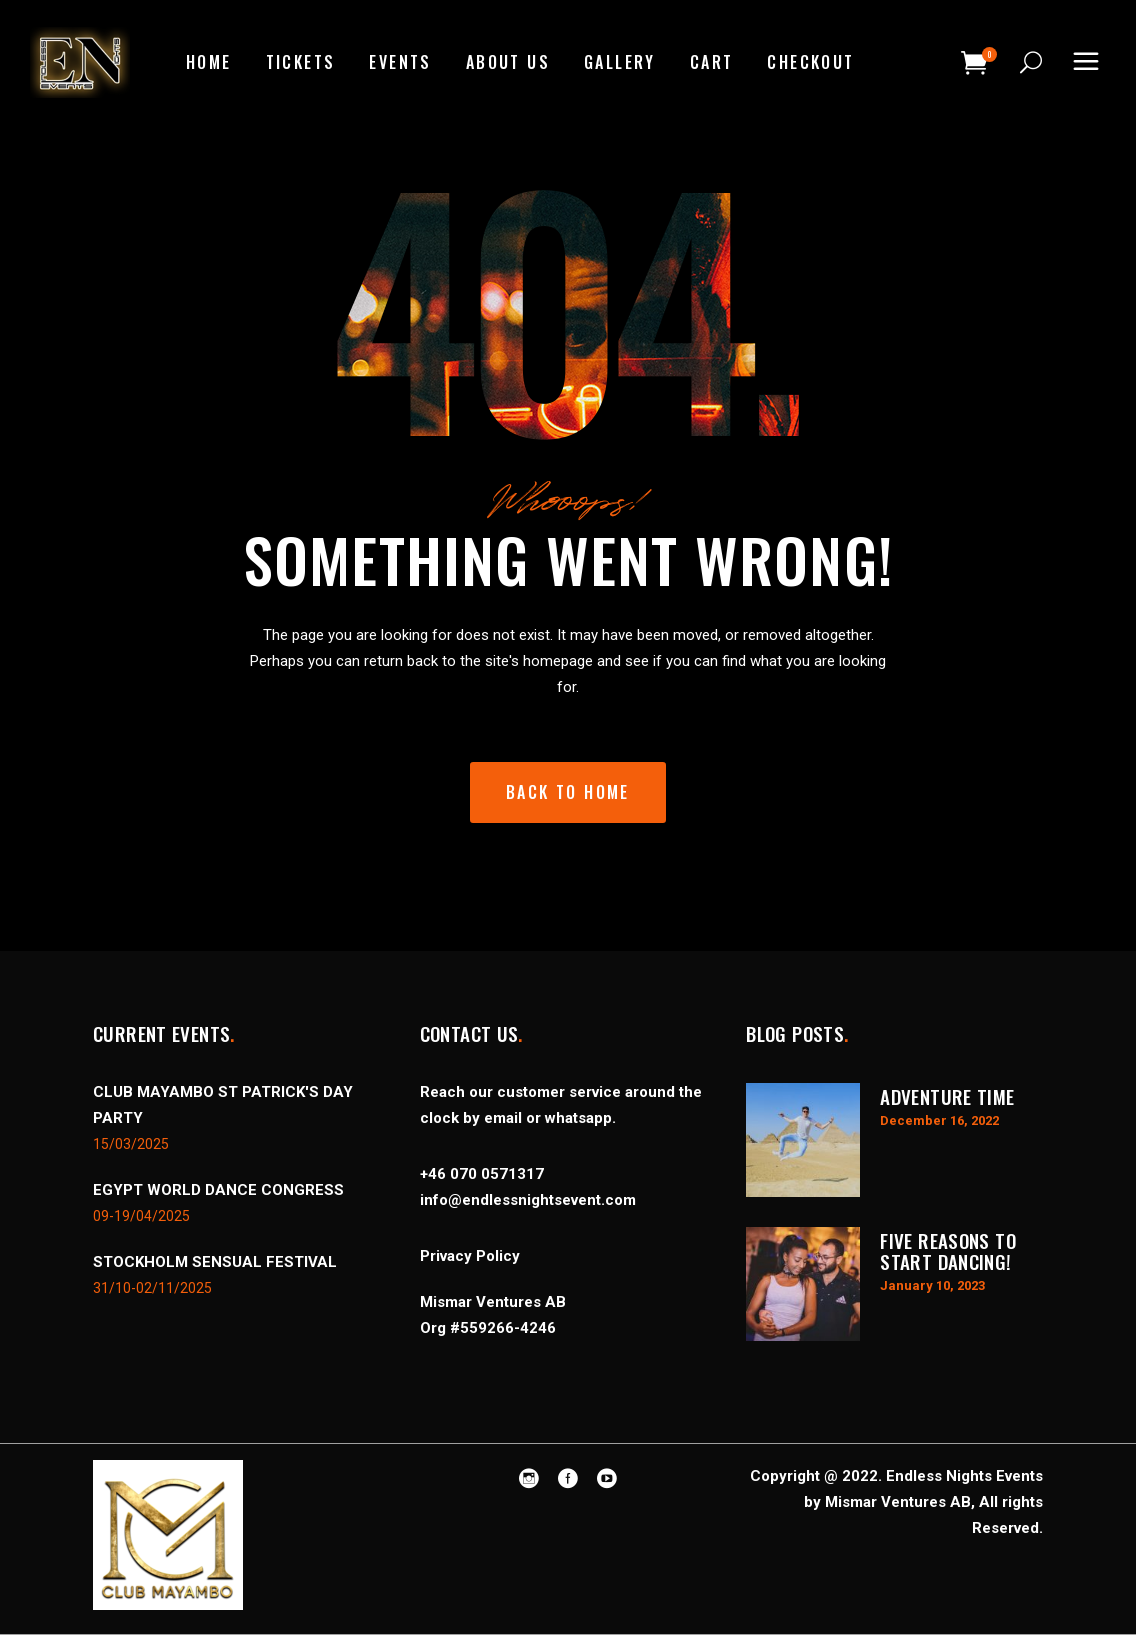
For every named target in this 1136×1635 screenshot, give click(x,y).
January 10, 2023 (932, 1285)
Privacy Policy (470, 1256)
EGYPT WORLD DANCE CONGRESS (218, 1190)
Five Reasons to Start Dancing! (948, 1250)
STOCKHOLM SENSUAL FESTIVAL (215, 1262)
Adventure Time (947, 1096)
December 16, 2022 (939, 1120)
